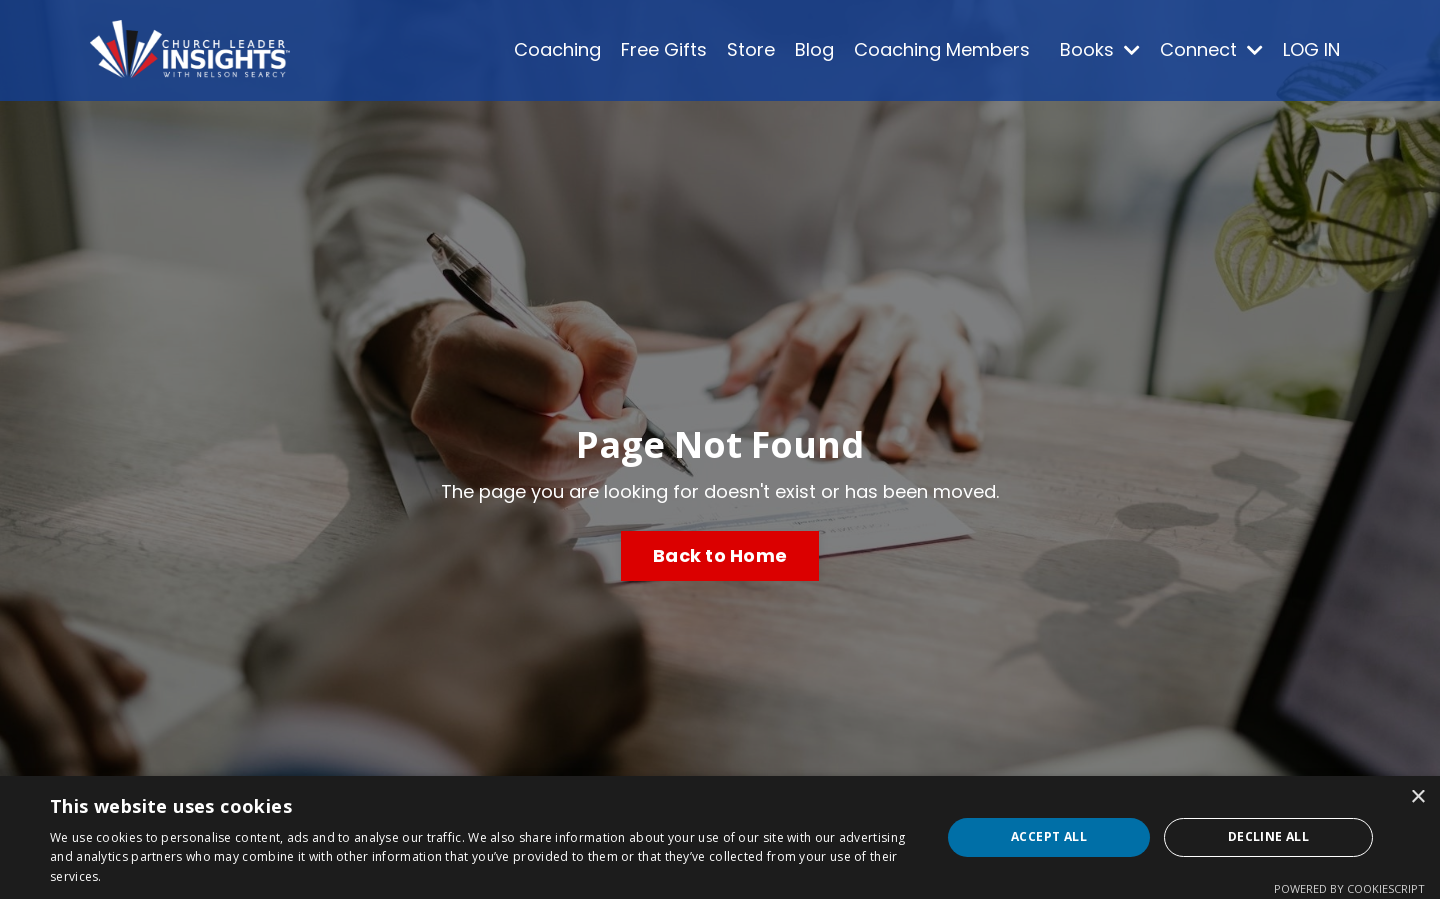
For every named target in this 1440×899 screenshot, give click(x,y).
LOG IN (1311, 49)
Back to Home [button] (720, 555)
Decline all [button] (1268, 836)
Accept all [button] (1049, 836)
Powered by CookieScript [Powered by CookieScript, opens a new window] (1349, 888)
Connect (1211, 49)
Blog (814, 49)
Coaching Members (942, 49)
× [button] (1417, 797)
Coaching (557, 49)
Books (1100, 49)
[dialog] (720, 837)
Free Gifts (664, 49)
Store (751, 49)
